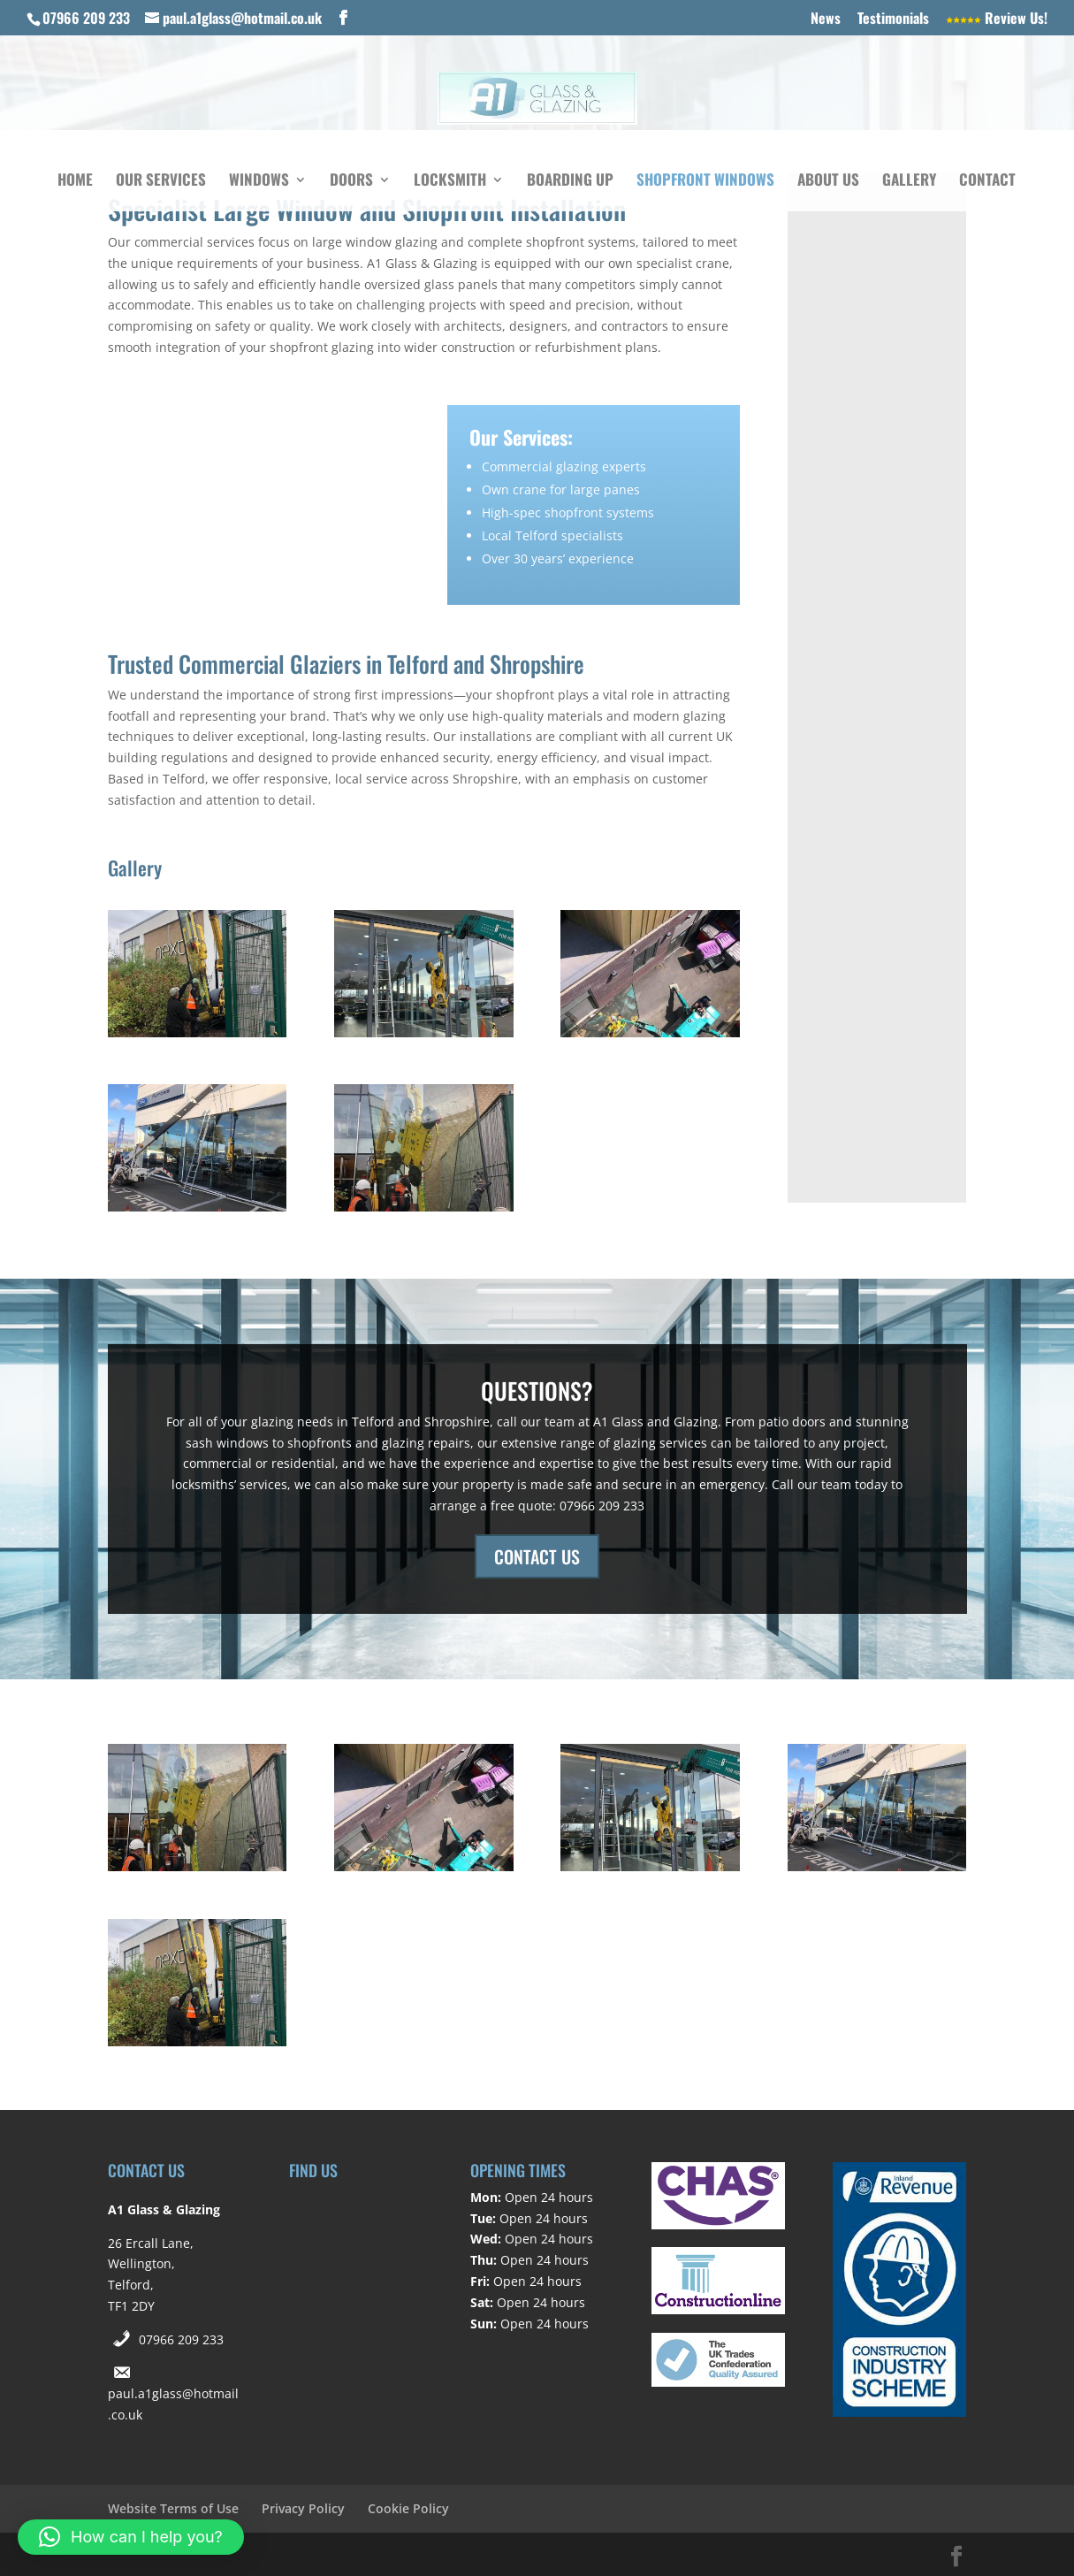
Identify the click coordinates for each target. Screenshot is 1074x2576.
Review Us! (996, 19)
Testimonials (893, 19)
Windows (259, 181)
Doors (351, 181)
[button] (131, 2537)
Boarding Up (570, 181)
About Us (828, 181)
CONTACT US (537, 1556)
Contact (987, 181)
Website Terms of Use (173, 2508)
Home (75, 181)
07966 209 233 (181, 2339)
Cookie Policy (408, 2508)
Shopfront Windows (705, 181)
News (826, 19)
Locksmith (450, 181)
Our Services (161, 181)
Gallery (909, 181)
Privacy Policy (303, 2508)
